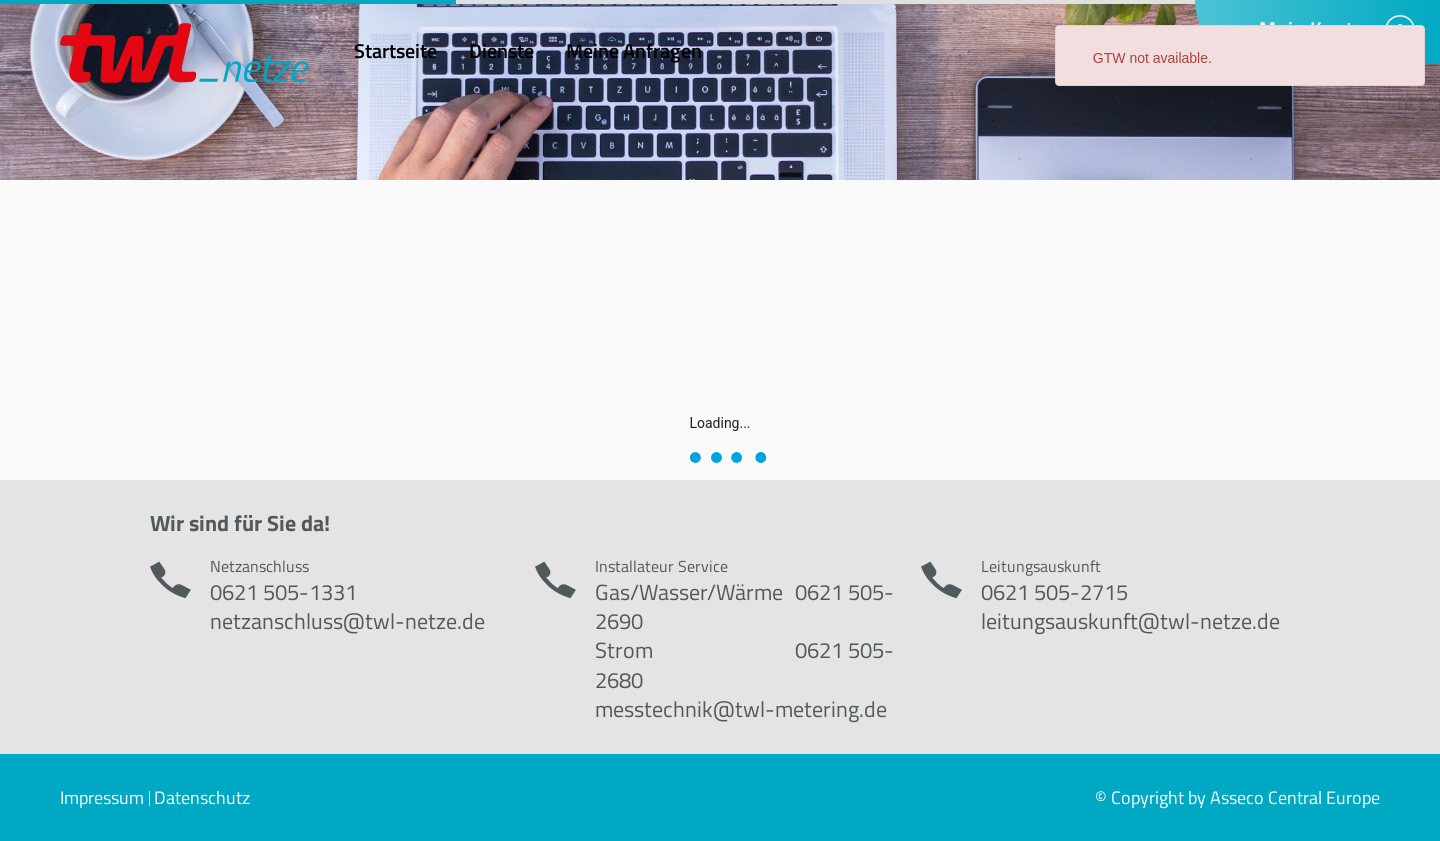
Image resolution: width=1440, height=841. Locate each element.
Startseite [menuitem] (395, 50)
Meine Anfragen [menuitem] (634, 50)
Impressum (102, 797)
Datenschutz (202, 797)
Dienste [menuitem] (501, 50)
